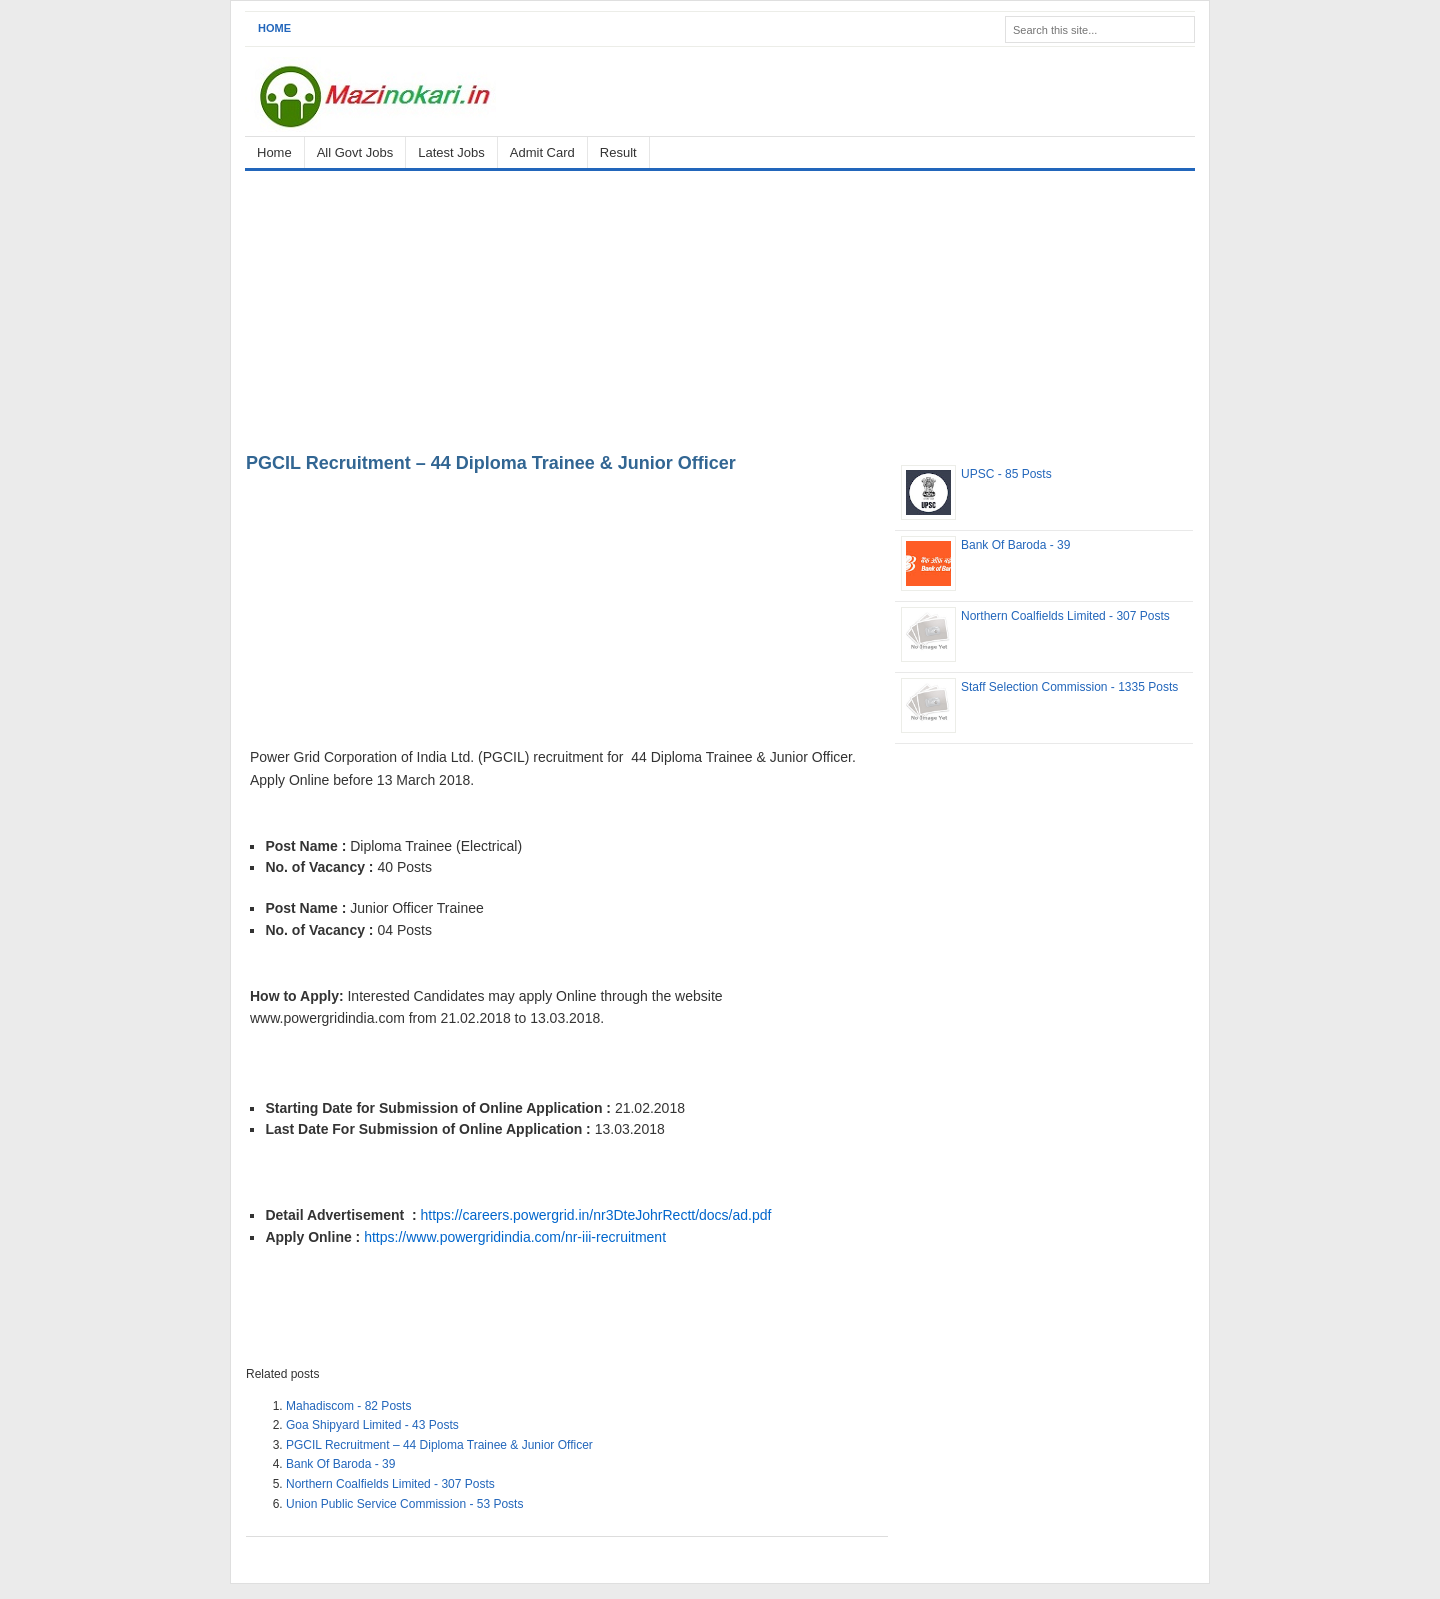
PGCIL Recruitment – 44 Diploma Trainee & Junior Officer (491, 463)
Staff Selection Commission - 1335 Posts (1069, 687)
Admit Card (542, 152)
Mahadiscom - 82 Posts (348, 1406)
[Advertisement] (720, 308)
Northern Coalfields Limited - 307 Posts (390, 1484)
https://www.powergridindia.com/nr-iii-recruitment (515, 1237)
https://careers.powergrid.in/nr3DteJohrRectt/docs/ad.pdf (595, 1215)
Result (618, 152)
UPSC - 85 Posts (1006, 474)
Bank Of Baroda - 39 (340, 1464)
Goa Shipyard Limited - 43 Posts (372, 1425)
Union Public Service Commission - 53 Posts (404, 1504)
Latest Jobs (451, 152)
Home (274, 28)
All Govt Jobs (355, 152)
